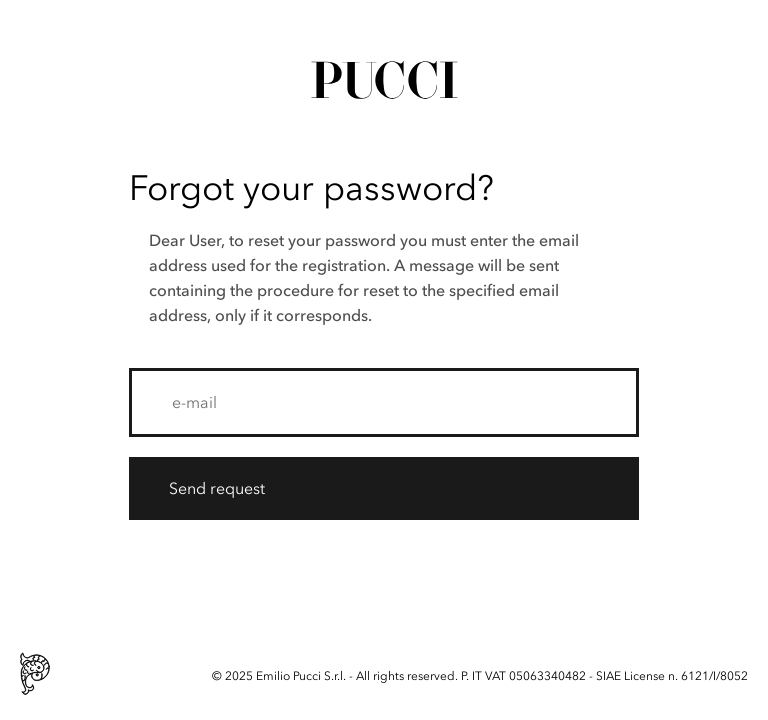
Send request (217, 488)
